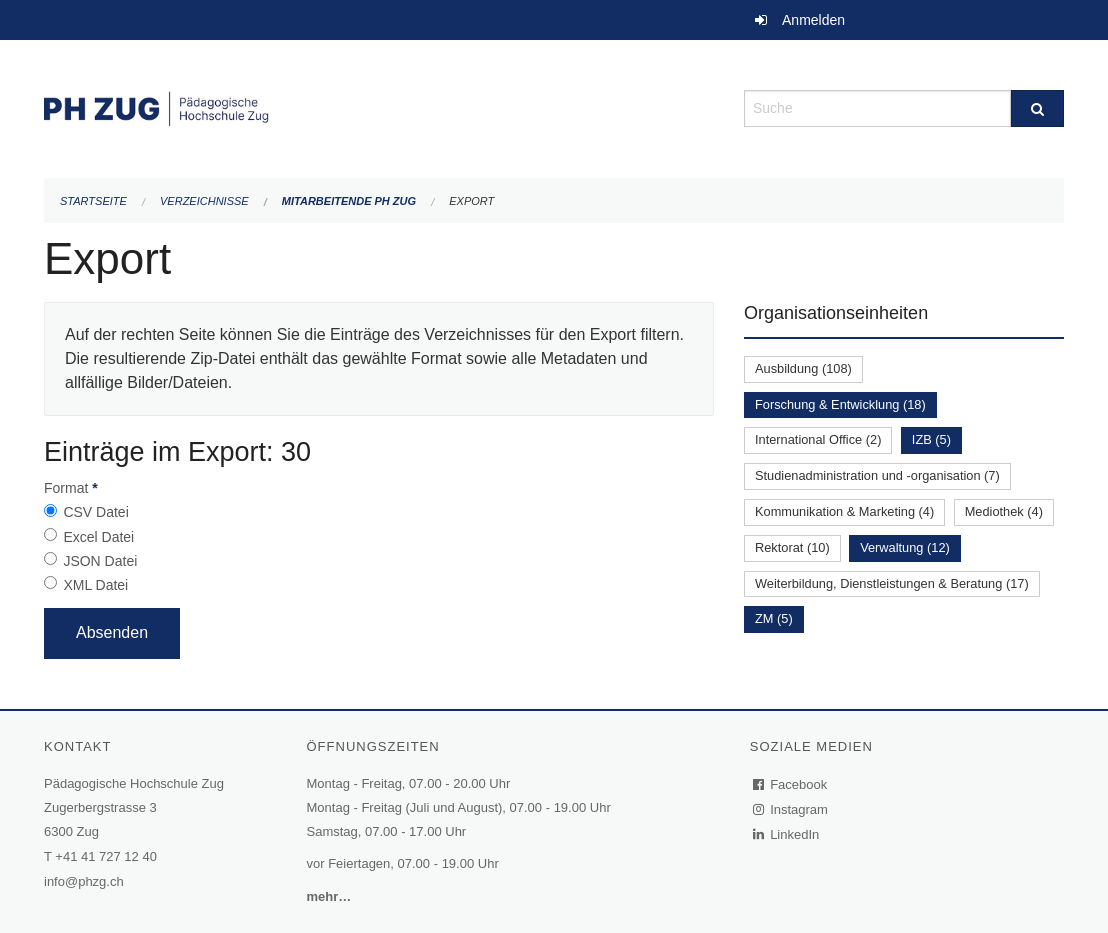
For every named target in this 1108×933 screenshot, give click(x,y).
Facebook (791, 784)
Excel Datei (98, 537)
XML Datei (95, 585)
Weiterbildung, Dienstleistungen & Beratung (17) (892, 583)
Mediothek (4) (1004, 511)
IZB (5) (931, 439)
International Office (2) (818, 439)
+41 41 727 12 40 (106, 856)
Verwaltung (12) (905, 547)
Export (471, 201)
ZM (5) (774, 618)
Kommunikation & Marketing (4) (844, 511)
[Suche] (1037, 108)
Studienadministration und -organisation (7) (877, 475)
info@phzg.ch (84, 881)
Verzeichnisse (204, 201)
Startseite (93, 201)
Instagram (791, 809)
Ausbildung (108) (803, 368)
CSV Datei (95, 512)
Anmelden (813, 20)
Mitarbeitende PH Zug (349, 201)
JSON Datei (100, 561)
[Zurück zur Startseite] (379, 106)
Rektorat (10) (792, 547)
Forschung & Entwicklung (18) (840, 404)
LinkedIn (787, 834)
